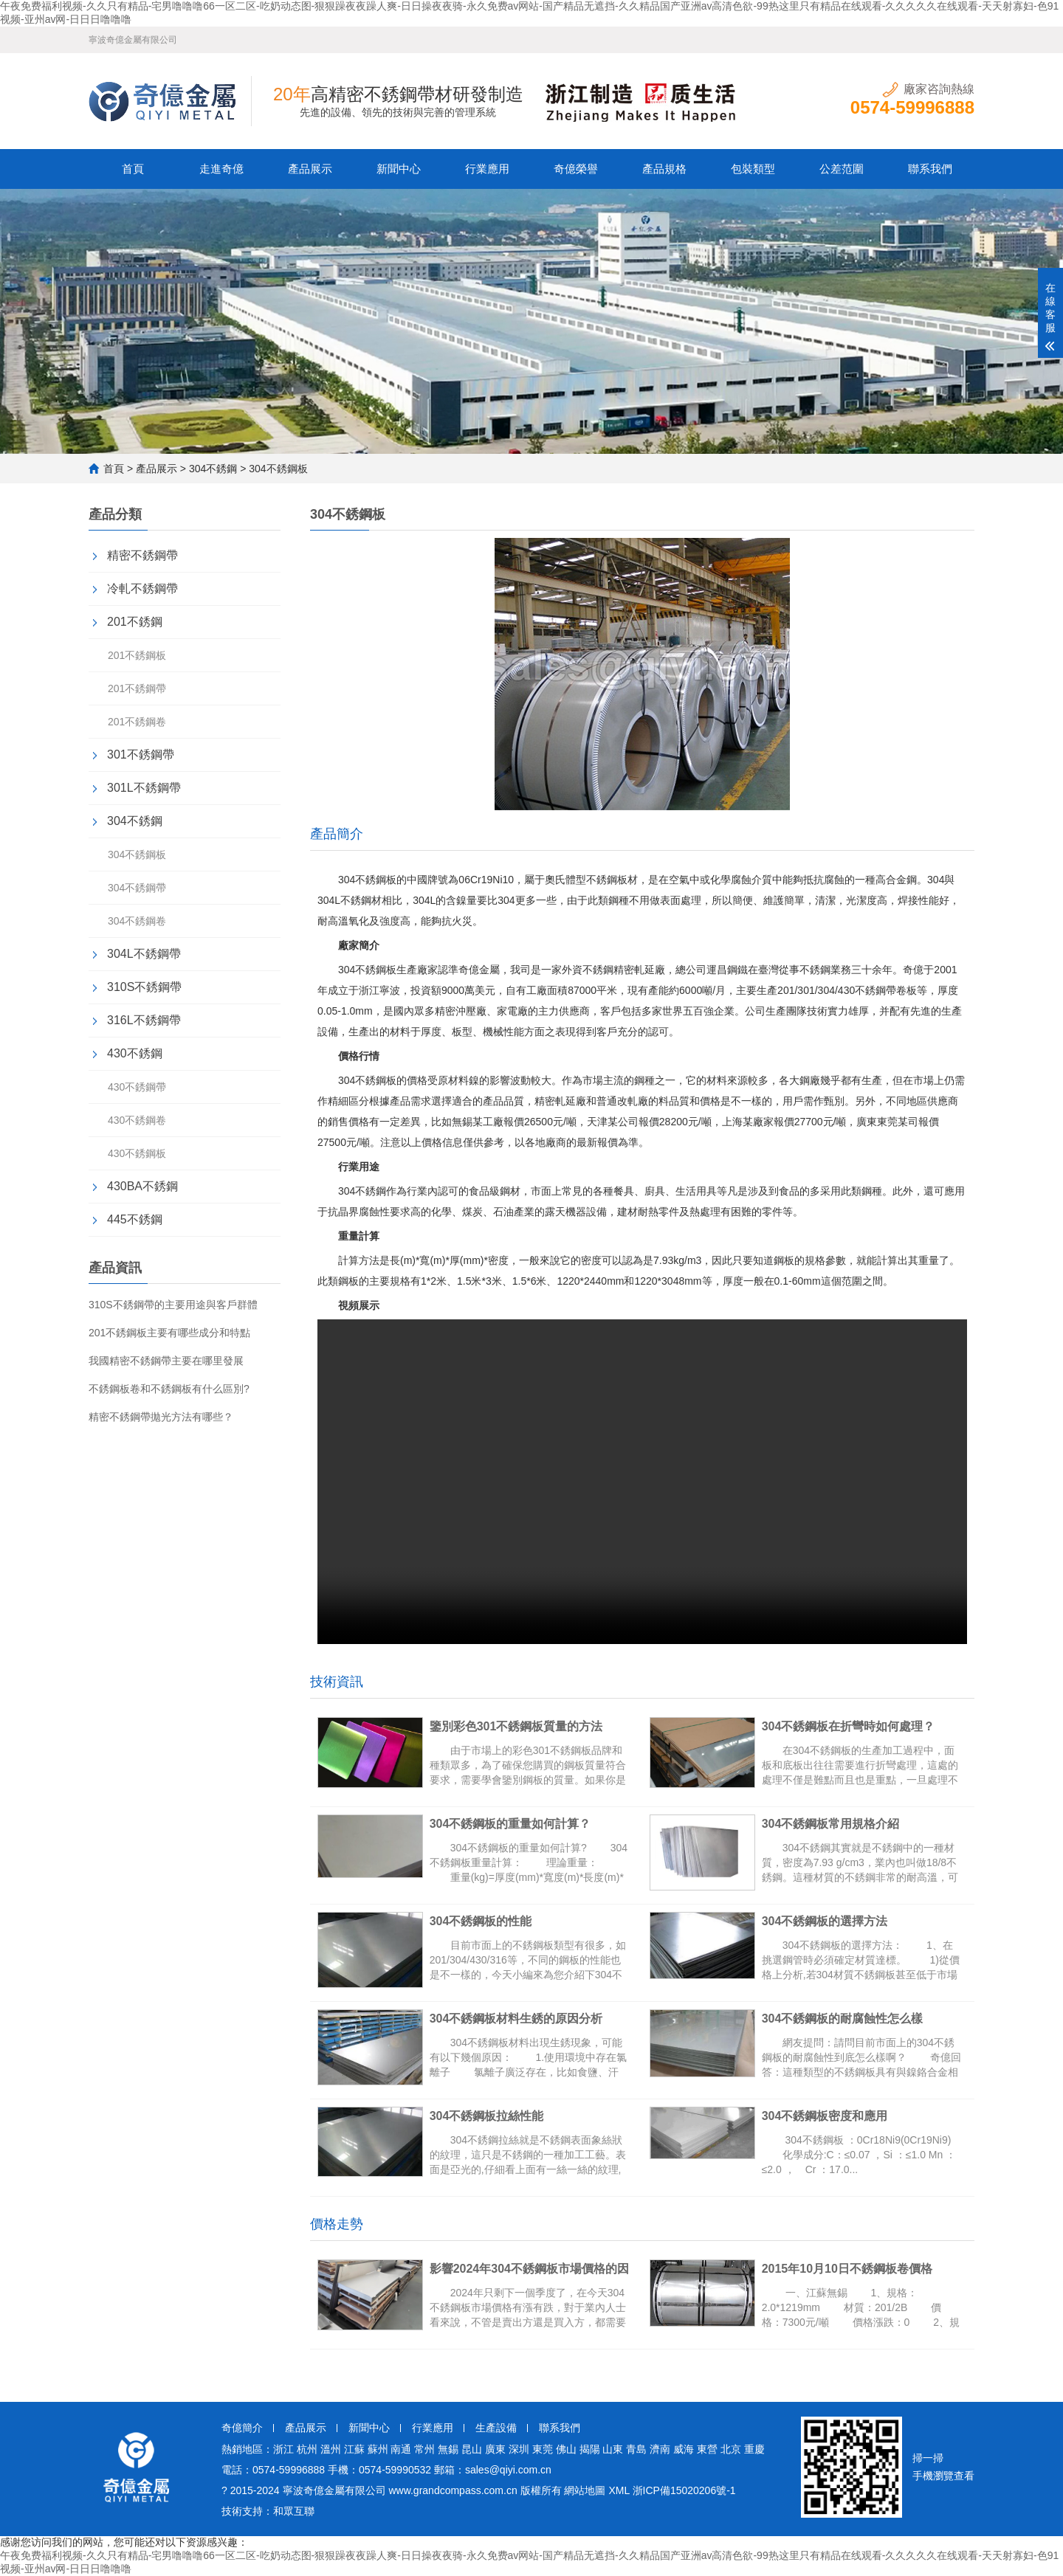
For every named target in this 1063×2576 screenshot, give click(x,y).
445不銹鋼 (134, 1219)
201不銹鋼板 (137, 655)
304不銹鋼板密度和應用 (830, 2116)
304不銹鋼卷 (137, 921)
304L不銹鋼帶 (144, 953)
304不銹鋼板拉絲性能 (492, 2116)
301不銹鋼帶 (140, 754)
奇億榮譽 (576, 168)
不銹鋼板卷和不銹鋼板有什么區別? (169, 1389)
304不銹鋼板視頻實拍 (642, 1481)
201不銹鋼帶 (137, 688)
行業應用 (487, 168)
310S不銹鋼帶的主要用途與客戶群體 (173, 1305)
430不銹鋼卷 (137, 1120)
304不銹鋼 (213, 468)
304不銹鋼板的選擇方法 (830, 1921)
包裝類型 (753, 168)
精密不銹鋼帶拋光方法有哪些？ (161, 1417)
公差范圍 (841, 168)
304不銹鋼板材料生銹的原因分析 (521, 2018)
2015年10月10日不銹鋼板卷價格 (852, 2268)
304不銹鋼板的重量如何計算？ (515, 1823)
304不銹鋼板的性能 (486, 1921)
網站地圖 (584, 2490)
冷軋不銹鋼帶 (142, 588)
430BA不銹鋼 (142, 1186)
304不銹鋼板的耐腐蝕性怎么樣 (848, 2018)
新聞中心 (398, 168)
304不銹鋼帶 (137, 888)
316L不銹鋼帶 (144, 1020)
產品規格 (664, 168)
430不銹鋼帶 (137, 1087)
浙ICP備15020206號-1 (684, 2490)
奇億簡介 (242, 2428)
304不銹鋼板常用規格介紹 (836, 1823)
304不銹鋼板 (137, 854)
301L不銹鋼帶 (144, 787)
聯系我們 (930, 168)
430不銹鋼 (134, 1053)
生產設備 (496, 2428)
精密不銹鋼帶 (142, 555)
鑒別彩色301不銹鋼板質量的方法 (521, 1726)
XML (618, 2490)
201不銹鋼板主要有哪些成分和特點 (169, 1333)
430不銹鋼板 (137, 1153)
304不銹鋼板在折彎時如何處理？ (853, 1726)
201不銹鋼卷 (137, 722)
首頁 (133, 168)
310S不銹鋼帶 (144, 987)
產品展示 (310, 168)
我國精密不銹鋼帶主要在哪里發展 (166, 1361)
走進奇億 (221, 168)
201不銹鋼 (134, 621)
